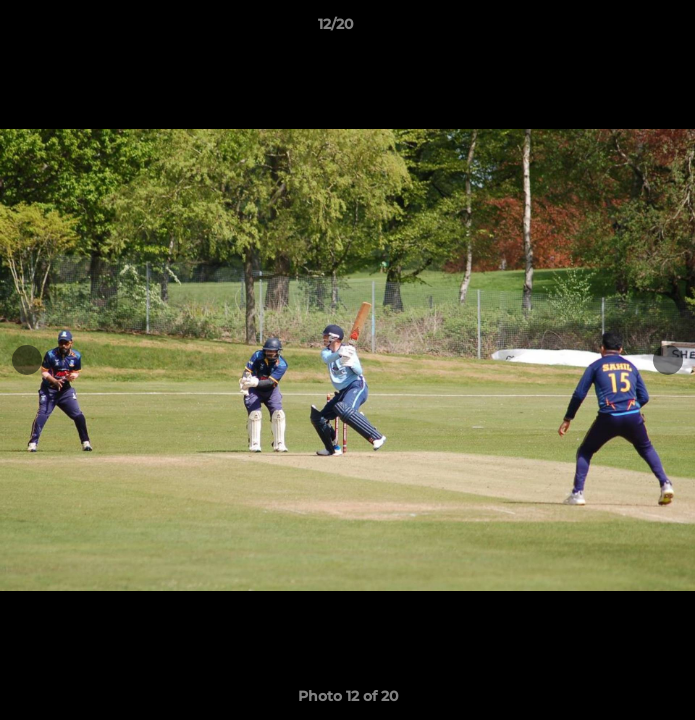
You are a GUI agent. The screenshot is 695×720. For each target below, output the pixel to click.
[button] (623, 29)
